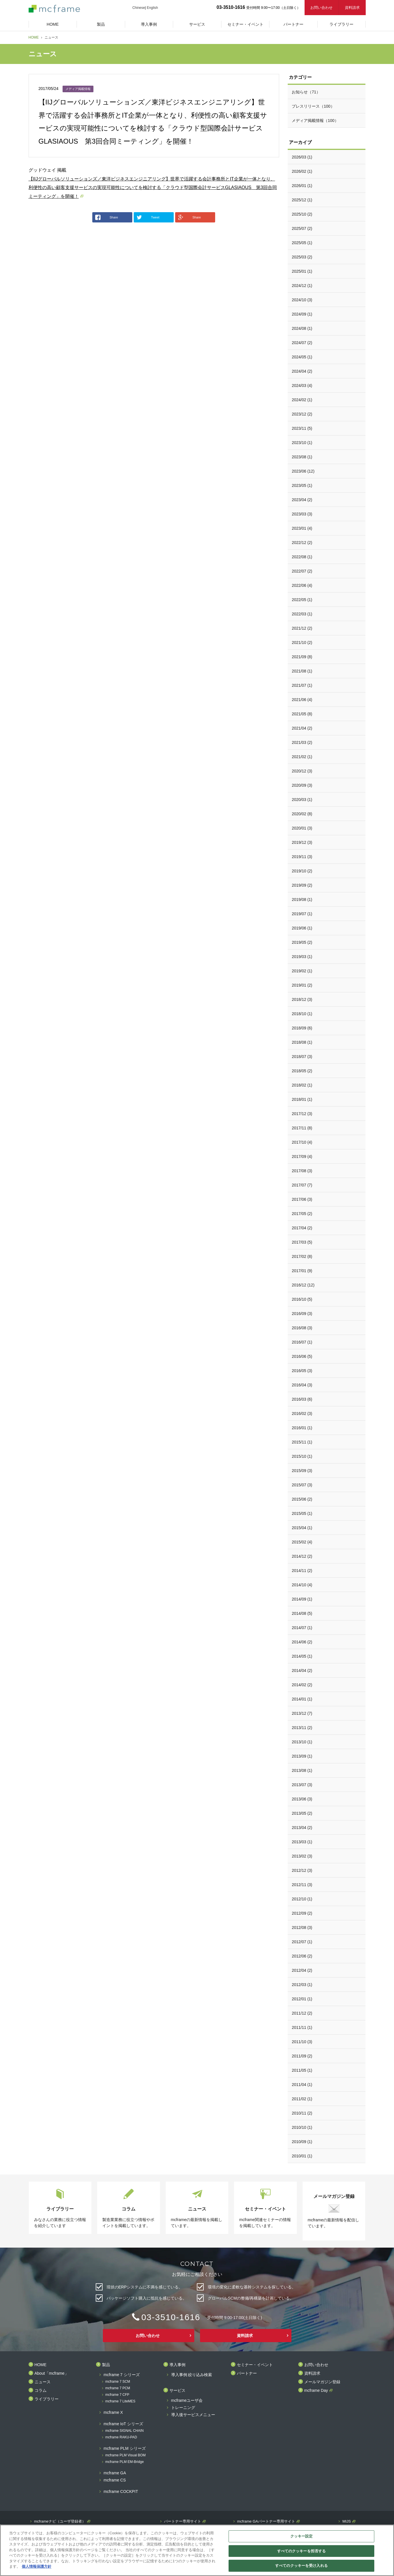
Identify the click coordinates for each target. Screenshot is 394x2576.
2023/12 (302, 414)
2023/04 (302, 499)
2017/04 (302, 1228)
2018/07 (302, 1056)
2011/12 (302, 2013)
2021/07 (302, 685)
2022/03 (302, 614)
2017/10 (302, 1142)
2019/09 (302, 885)
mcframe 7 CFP (117, 2395)
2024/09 (302, 314)
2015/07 (302, 1485)
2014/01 (302, 1699)
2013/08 (302, 1770)
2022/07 (302, 571)
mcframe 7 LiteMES (120, 2401)
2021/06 (302, 699)
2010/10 (302, 2127)
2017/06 (302, 1199)
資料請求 (352, 7)
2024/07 (302, 342)
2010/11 (302, 2113)
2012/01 (302, 1999)
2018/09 (302, 1028)
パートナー (247, 2373)
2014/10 (302, 1585)
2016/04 (302, 1385)
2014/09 (302, 1599)
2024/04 (302, 371)
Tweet (148, 217)
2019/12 (302, 842)
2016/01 (302, 1427)
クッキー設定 (301, 2536)
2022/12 (302, 542)
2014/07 (302, 1627)
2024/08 (302, 328)
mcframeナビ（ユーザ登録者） (60, 2521)
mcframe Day (316, 2390)
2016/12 (303, 1285)
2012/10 (302, 1899)
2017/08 (302, 1170)
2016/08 (302, 1328)
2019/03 (302, 956)
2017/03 (302, 1242)
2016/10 (302, 1299)
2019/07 (302, 913)
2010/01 (302, 2156)
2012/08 (302, 1927)
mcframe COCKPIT (121, 2491)
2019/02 (302, 971)
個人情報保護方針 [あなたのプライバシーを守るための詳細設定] (36, 2566)
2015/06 (302, 1499)
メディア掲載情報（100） (315, 120)
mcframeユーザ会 (187, 2400)
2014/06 (302, 1642)
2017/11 (302, 1128)
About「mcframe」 (52, 2373)
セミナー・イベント (255, 2365)
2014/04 (302, 1670)
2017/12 (302, 1113)
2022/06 (302, 585)
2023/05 (302, 485)
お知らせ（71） (306, 92)
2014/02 (302, 1684)
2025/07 (302, 228)
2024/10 (302, 300)
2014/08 (302, 1613)
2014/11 (302, 1570)
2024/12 (302, 285)
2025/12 (302, 200)
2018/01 (302, 1099)
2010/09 (302, 2141)
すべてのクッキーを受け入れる (301, 2565)
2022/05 (302, 599)
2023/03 (302, 514)
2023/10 (302, 442)
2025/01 (302, 271)
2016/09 (302, 1313)
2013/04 (302, 1827)
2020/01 (302, 828)
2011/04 (302, 2084)
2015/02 (302, 1542)
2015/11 (302, 1442)
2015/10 (302, 1456)
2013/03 (302, 1842)
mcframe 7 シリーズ (122, 2375)
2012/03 (302, 1984)
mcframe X (113, 2412)
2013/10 (302, 1742)
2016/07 (302, 1342)
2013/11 (302, 1727)
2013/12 (302, 1713)
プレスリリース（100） (313, 106)
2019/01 (302, 985)
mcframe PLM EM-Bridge (124, 2462)
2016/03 (302, 1399)
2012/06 (302, 1956)
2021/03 (302, 742)
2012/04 (302, 1970)
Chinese (138, 8)
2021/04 (302, 728)
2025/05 (302, 242)
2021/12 (302, 628)
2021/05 (302, 714)
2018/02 (302, 1085)
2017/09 (302, 1156)
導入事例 (177, 2365)
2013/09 (302, 1756)
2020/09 (302, 785)
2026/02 (302, 171)
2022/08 (302, 557)
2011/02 (302, 2099)
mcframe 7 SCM (117, 2382)
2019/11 (302, 856)
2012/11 (302, 1884)
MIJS (346, 2521)
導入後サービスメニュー (193, 2415)
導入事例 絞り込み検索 (191, 2375)
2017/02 (302, 1256)
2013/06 (302, 1799)
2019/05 (302, 942)
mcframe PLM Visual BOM (125, 2455)
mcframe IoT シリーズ (123, 2424)
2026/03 (302, 157)
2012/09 (302, 1913)
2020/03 (302, 799)
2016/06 (302, 1356)
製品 (106, 2365)
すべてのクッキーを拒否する (301, 2551)
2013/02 (302, 1856)
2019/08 (302, 899)
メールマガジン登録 (322, 2382)
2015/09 (302, 1470)
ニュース (43, 2382)
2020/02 (302, 814)
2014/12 (302, 1556)
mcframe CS (115, 2480)
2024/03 (302, 385)
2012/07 (302, 1941)
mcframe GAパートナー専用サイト (266, 2521)
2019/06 (302, 928)
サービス (177, 2390)
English (152, 8)
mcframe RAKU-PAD (121, 2437)
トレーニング (183, 2408)
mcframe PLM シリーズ (125, 2448)
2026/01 (302, 185)
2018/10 (302, 1013)
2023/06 (303, 471)
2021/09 (302, 656)
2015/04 (302, 1527)
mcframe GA (115, 2473)
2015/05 (302, 1513)
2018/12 (302, 999)
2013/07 (302, 1784)
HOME (34, 37)
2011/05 (302, 2070)
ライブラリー (47, 2399)
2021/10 (302, 642)
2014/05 (302, 1656)
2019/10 (302, 871)
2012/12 (302, 1870)
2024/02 (302, 399)
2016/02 (302, 1413)
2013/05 (302, 1813)
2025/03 (302, 257)
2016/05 (302, 1370)
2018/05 (302, 1071)
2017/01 (302, 1270)
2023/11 (302, 428)
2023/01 (302, 528)
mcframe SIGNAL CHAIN (124, 2431)
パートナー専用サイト (182, 2521)
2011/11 (302, 2027)
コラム (41, 2390)
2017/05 (302, 1213)
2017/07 (302, 1185)
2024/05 (302, 357)
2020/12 (302, 771)
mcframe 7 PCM (117, 2388)
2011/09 (302, 2056)
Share (106, 217)
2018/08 (302, 1042)
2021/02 (302, 756)
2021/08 (302, 671)
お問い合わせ (321, 7)
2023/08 (302, 457)
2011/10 (302, 2041)
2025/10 (302, 214)
